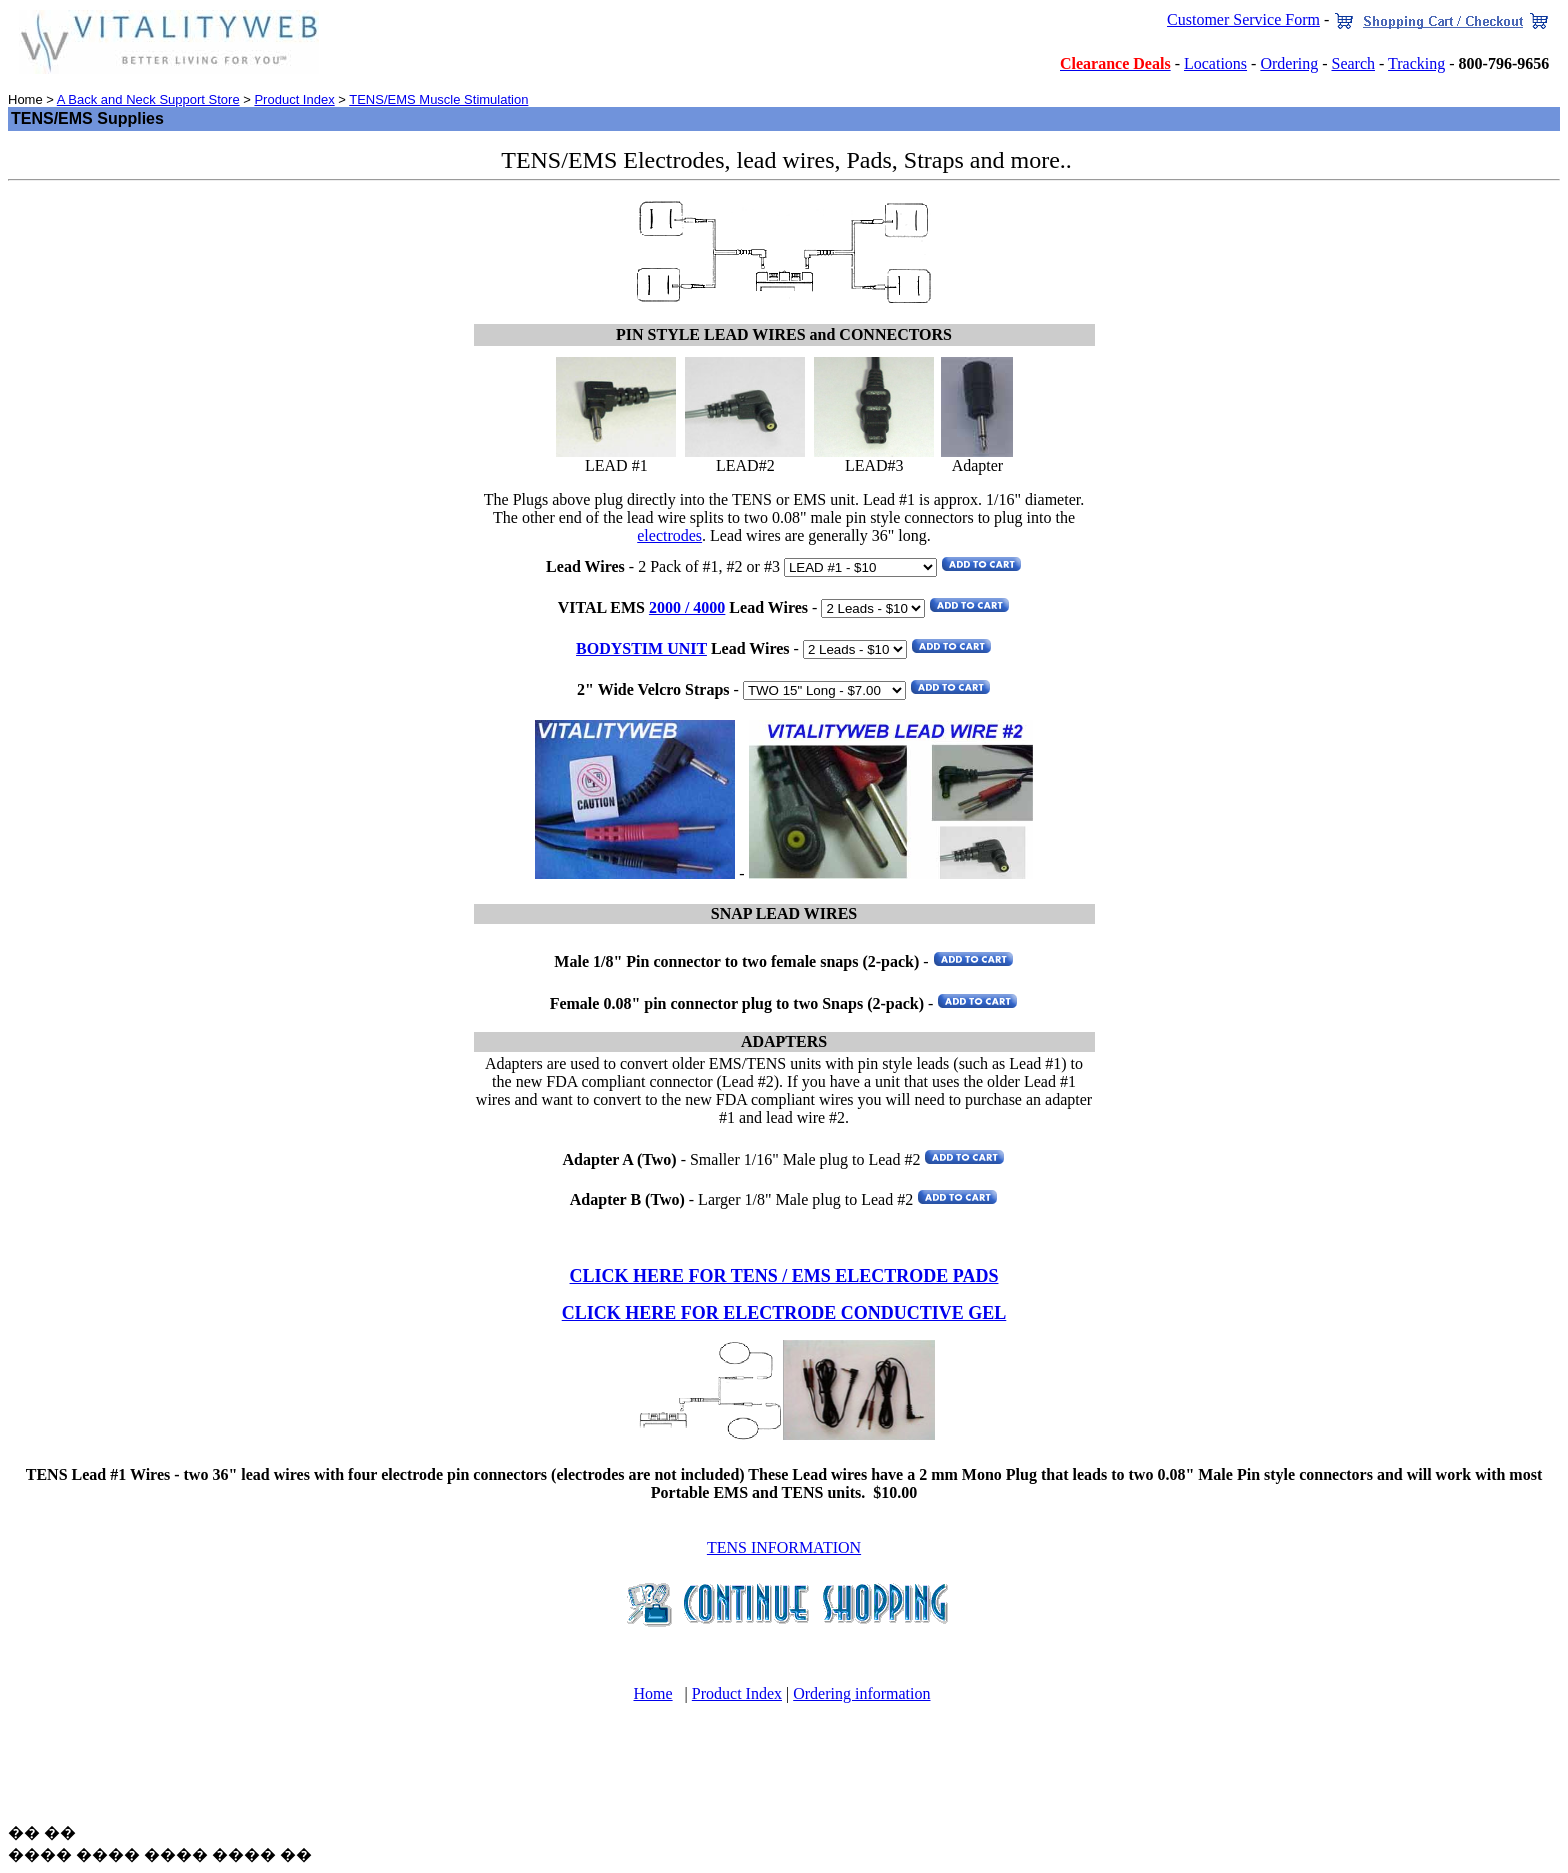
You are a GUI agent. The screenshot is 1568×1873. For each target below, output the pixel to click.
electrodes (669, 535)
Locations (1215, 63)
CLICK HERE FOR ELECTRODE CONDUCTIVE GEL (784, 1313)
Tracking (1416, 63)
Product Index (294, 99)
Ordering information (861, 1693)
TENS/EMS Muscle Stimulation (438, 99)
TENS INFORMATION (784, 1547)
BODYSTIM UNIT (641, 648)
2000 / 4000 (687, 607)
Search (1353, 63)
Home (652, 1693)
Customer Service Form (1243, 19)
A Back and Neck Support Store (148, 99)
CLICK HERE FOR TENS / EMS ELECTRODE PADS (784, 1276)
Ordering (1289, 63)
